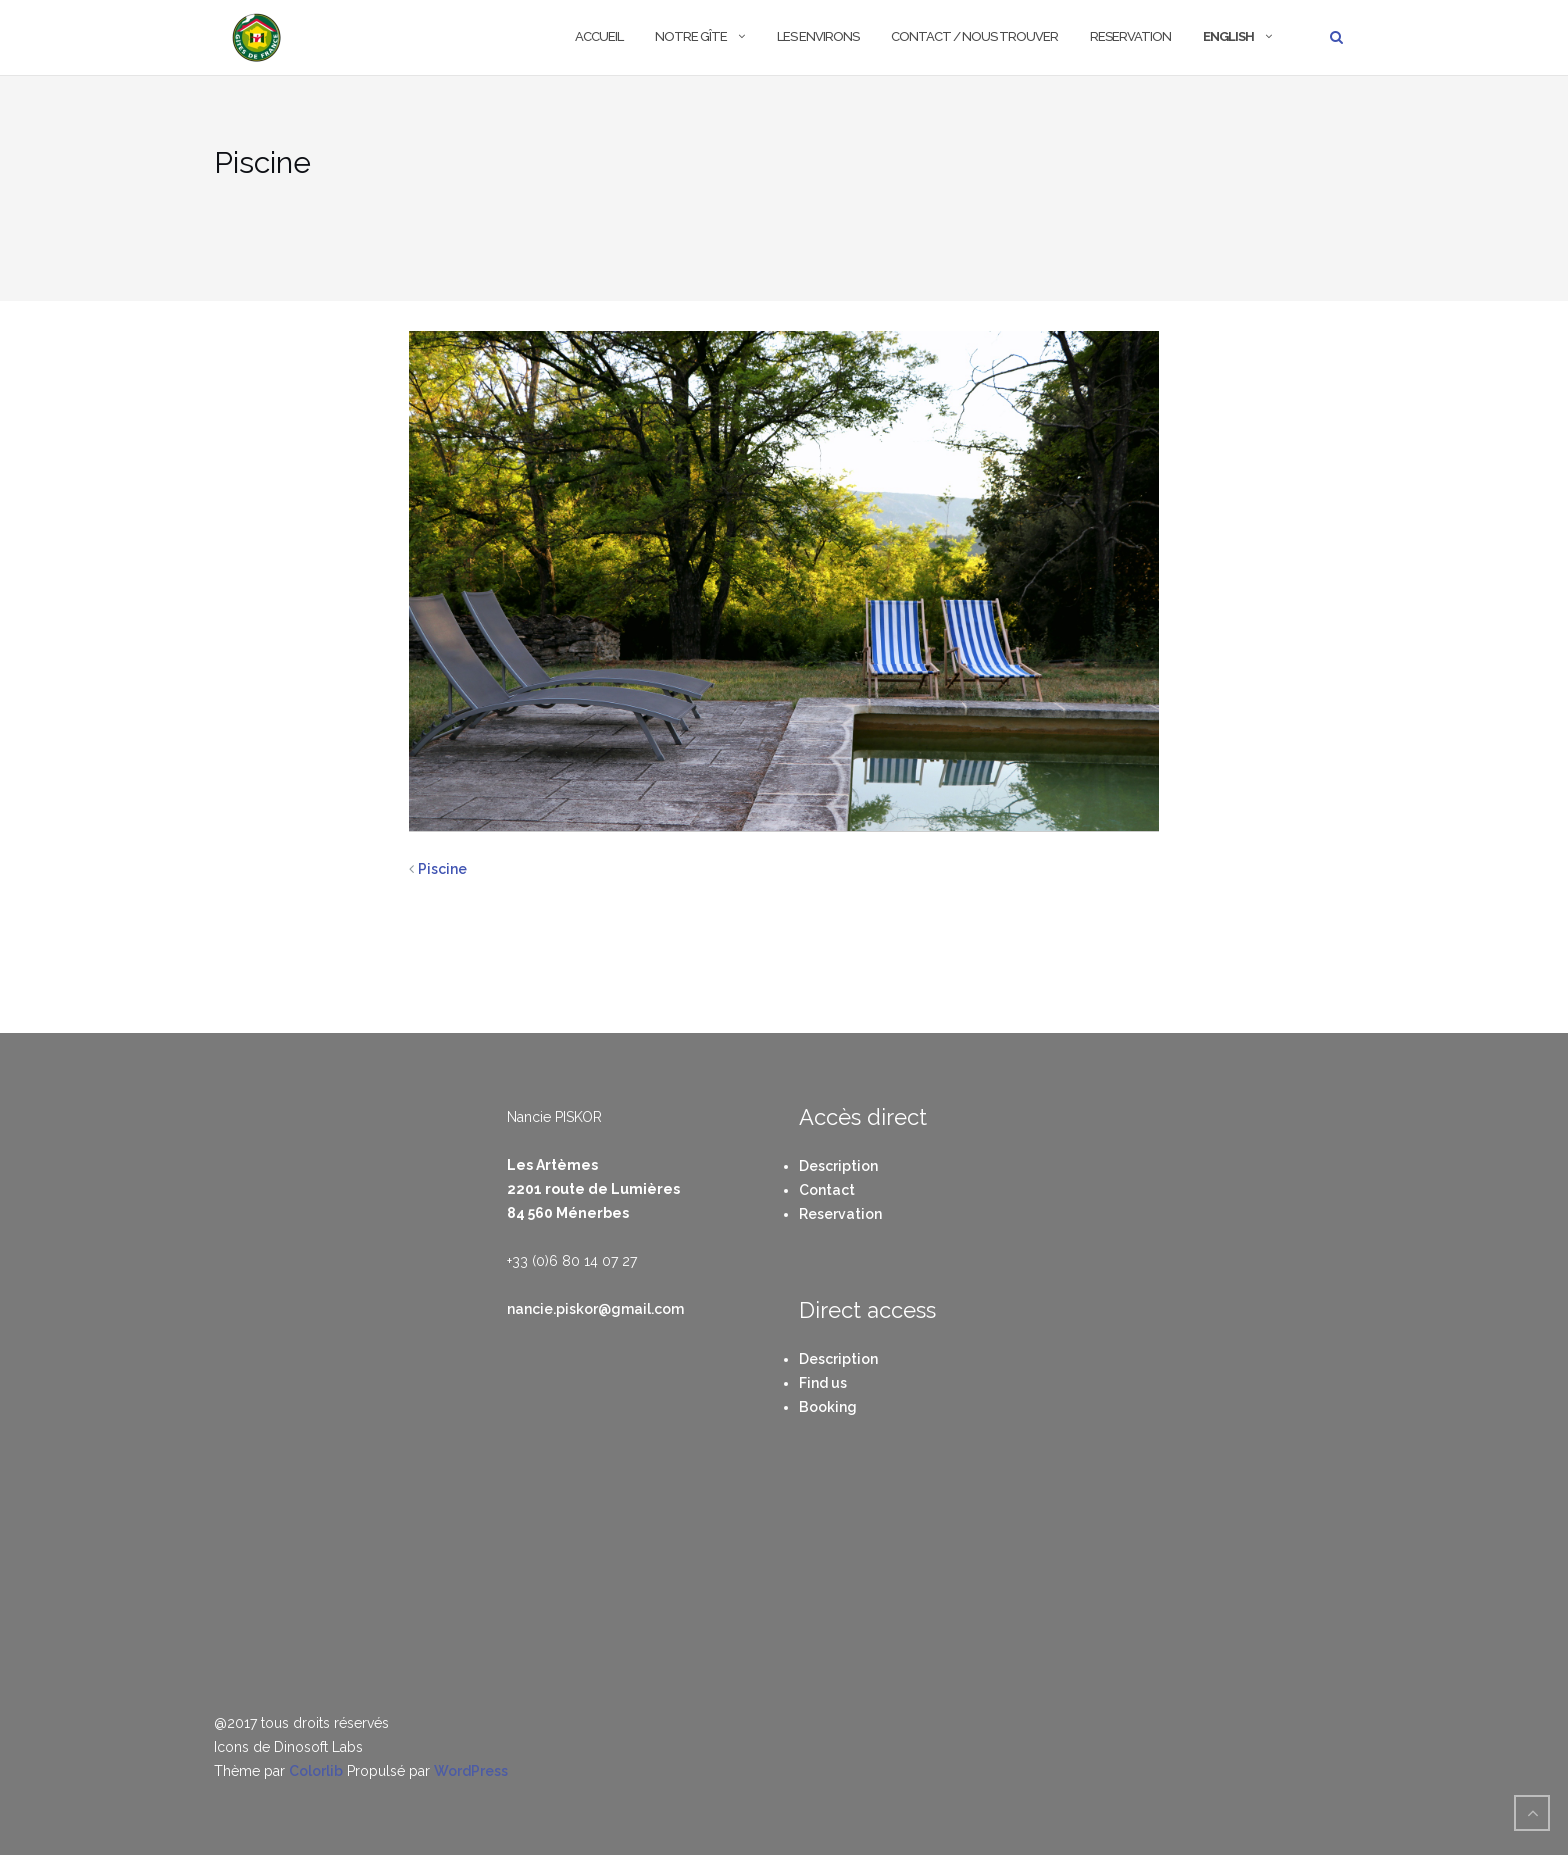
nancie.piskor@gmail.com (595, 1309)
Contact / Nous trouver (974, 36)
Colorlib (316, 1771)
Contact (827, 1190)
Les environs (818, 36)
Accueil (599, 36)
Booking (828, 1407)
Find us (823, 1383)
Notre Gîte (691, 36)
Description (838, 1166)
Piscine (442, 869)
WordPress (471, 1771)
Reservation (1130, 36)
